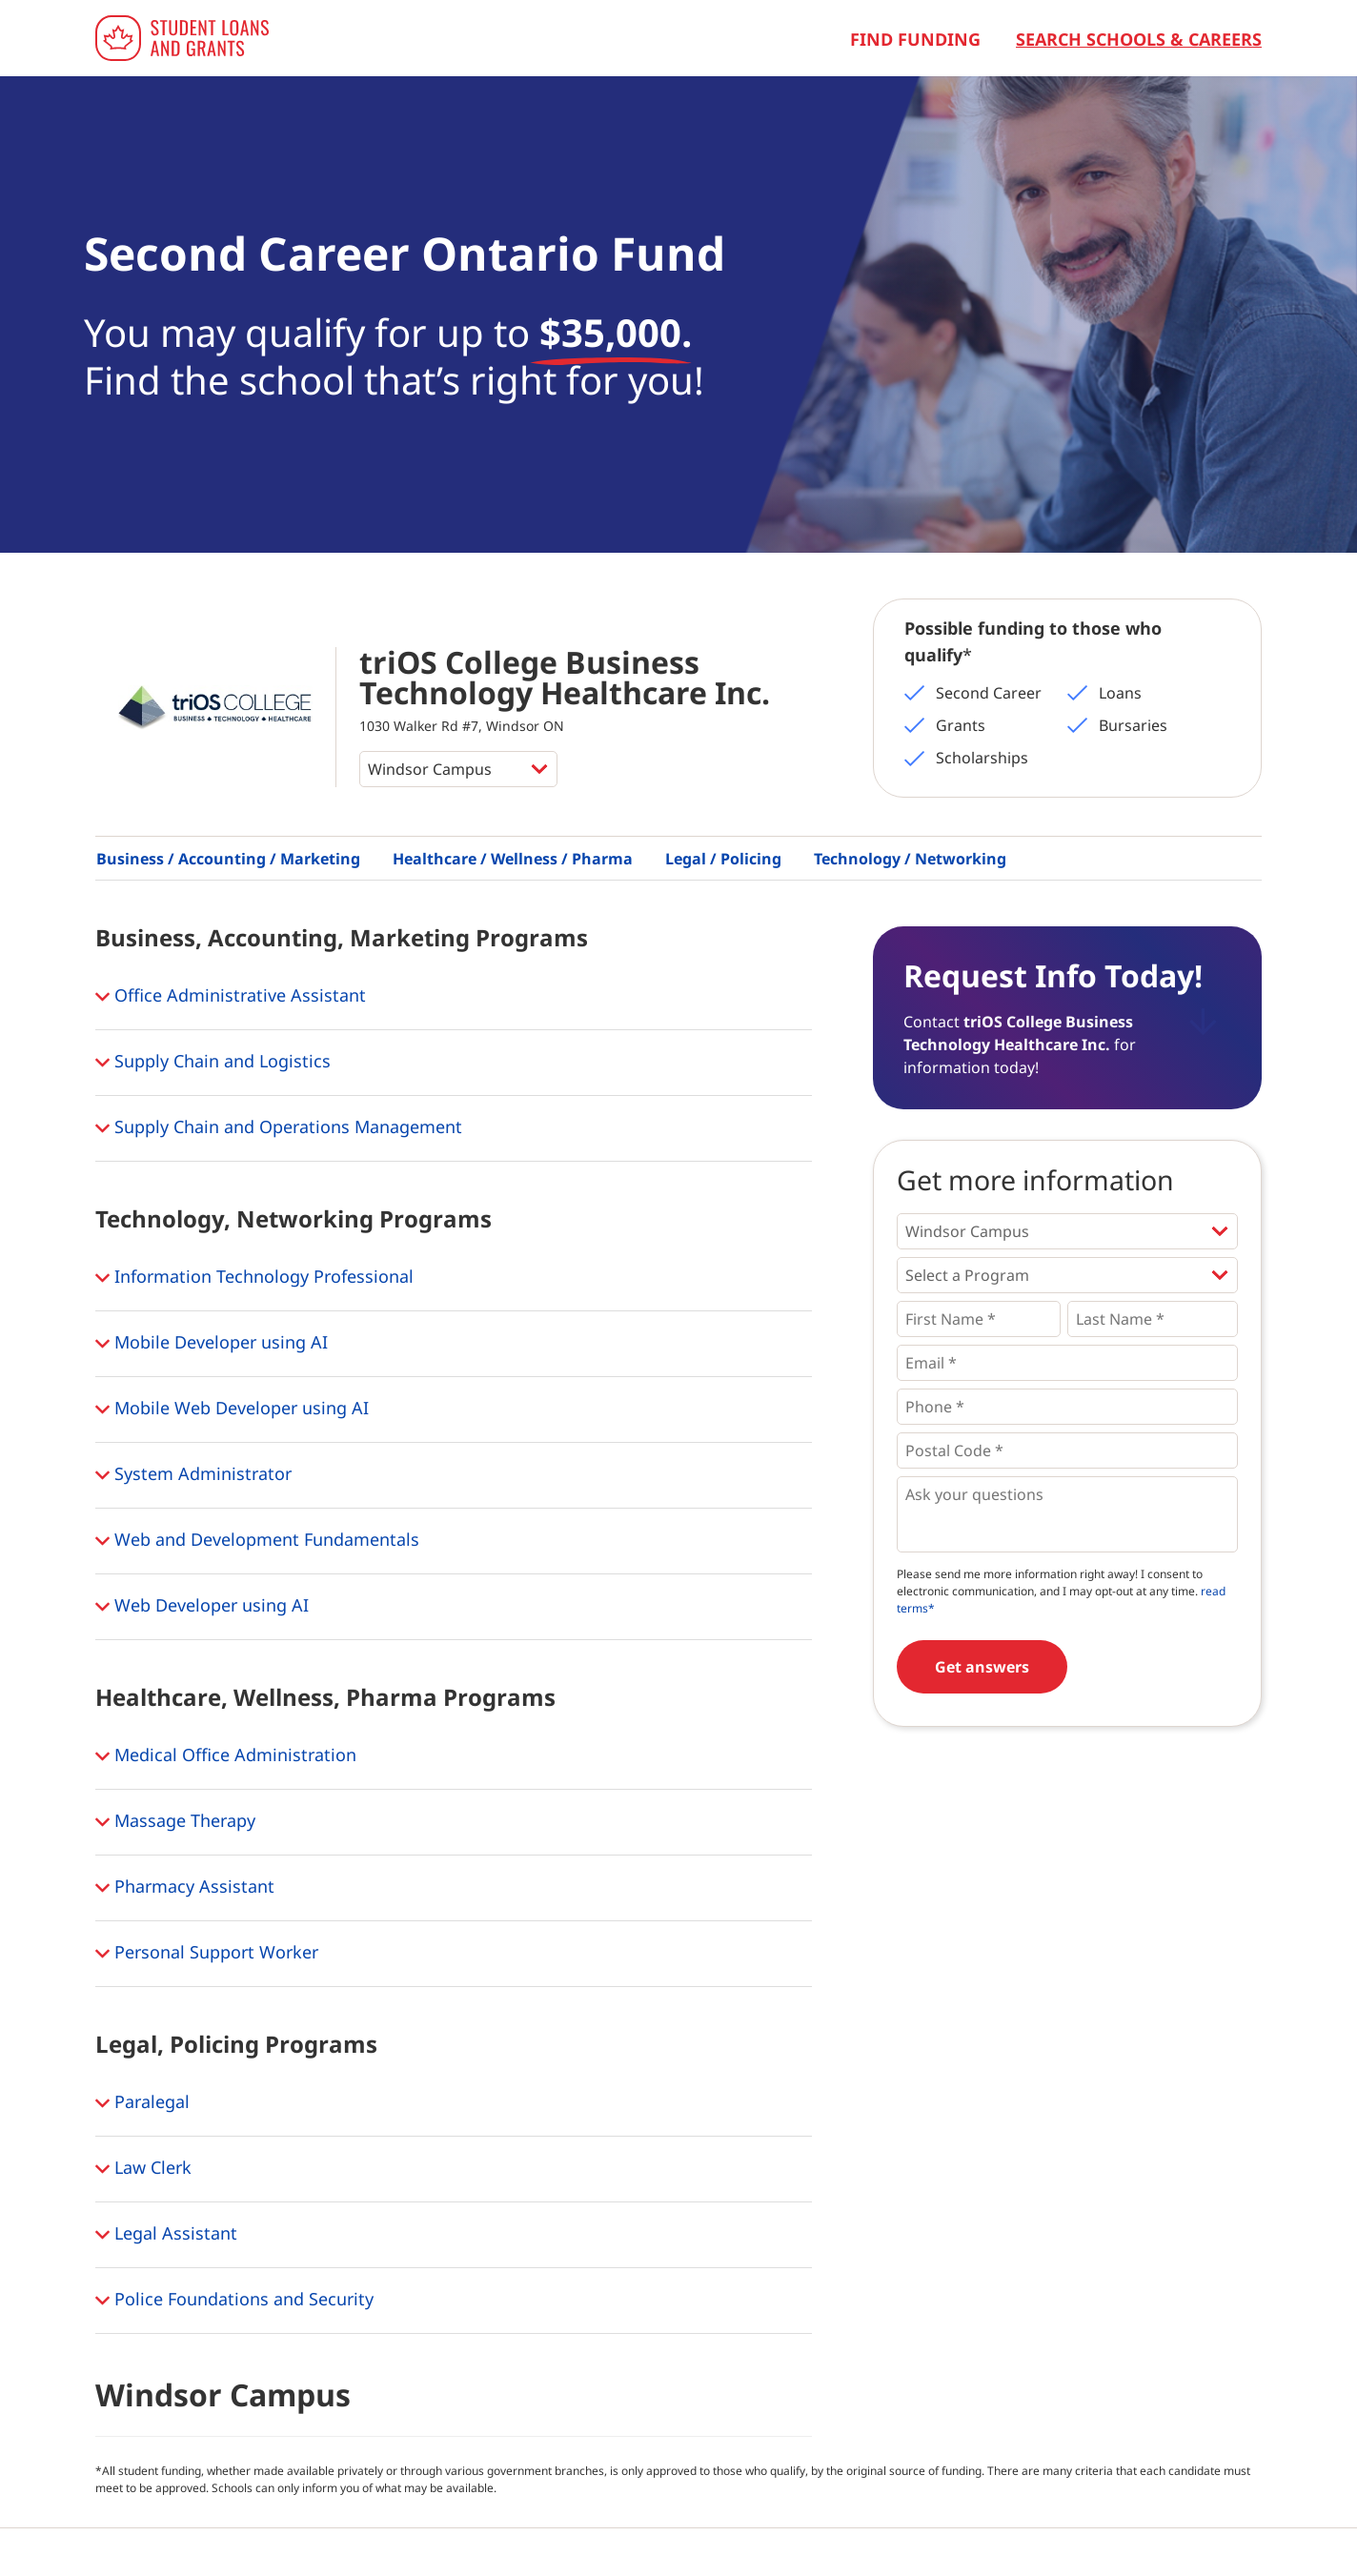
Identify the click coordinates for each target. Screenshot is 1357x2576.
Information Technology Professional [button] (254, 1278)
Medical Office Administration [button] (225, 1756)
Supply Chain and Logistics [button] (213, 1062)
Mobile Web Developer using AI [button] (232, 1409)
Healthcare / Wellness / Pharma (513, 858)
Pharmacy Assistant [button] (184, 1888)
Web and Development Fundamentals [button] (257, 1541)
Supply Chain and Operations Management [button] (278, 1128)
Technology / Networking (910, 858)
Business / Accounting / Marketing (228, 858)
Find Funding (915, 39)
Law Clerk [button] (143, 2169)
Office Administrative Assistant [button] (230, 997)
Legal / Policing (723, 858)
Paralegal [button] (142, 2103)
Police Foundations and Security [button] (234, 2300)
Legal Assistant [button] (166, 2235)
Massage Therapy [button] (175, 1822)
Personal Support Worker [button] (206, 1954)
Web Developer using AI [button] (202, 1607)
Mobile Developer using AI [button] (211, 1344)
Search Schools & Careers (1139, 39)
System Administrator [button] (193, 1475)
